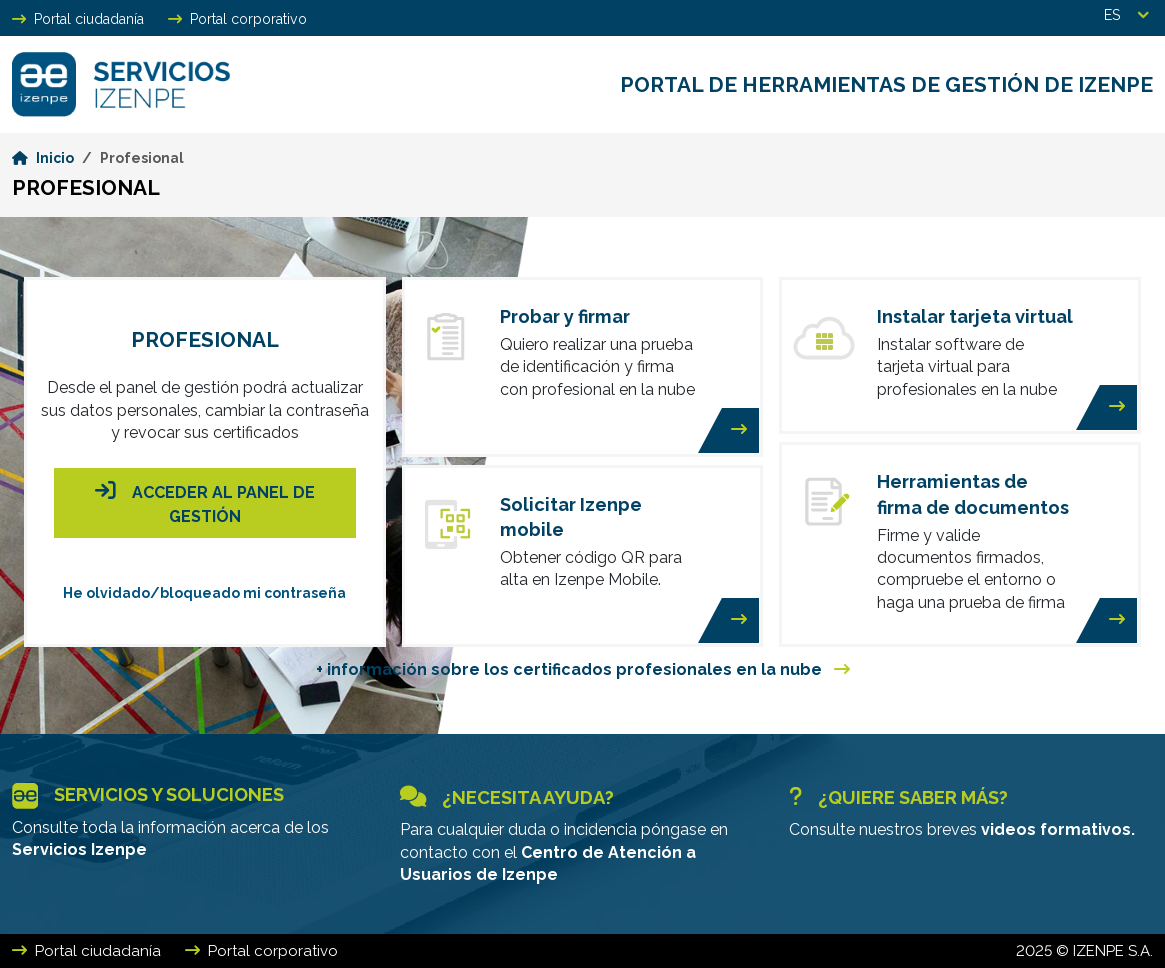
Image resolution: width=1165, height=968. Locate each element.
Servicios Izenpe (79, 849)
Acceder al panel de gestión (205, 501)
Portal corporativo (237, 19)
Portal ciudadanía (78, 19)
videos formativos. (1058, 829)
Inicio (43, 158)
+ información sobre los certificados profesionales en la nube (583, 669)
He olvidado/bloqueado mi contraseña (204, 593)
